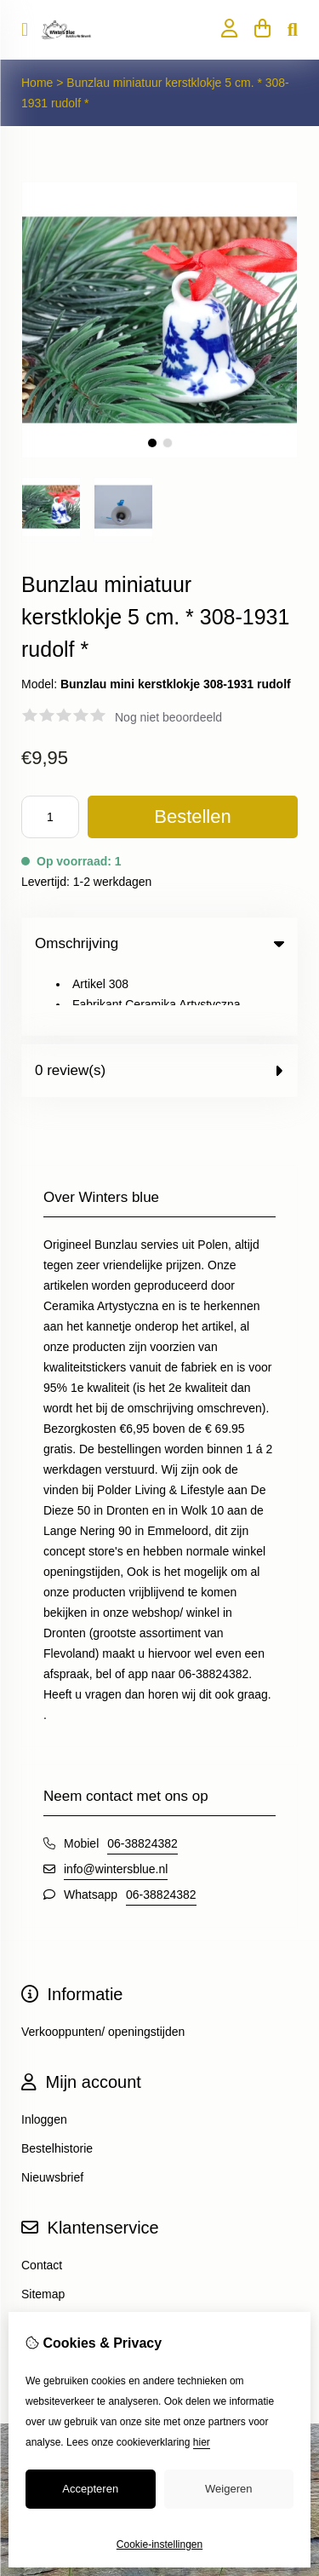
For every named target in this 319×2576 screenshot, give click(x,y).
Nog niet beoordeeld (168, 717)
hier (201, 2442)
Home (37, 82)
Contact (41, 2199)
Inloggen (44, 2054)
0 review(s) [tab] (159, 1005)
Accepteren (90, 2488)
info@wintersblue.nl (116, 1803)
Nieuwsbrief (52, 2112)
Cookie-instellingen (159, 2544)
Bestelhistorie (57, 2083)
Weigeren (228, 2488)
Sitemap (43, 2228)
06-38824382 (142, 1778)
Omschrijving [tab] (159, 943)
